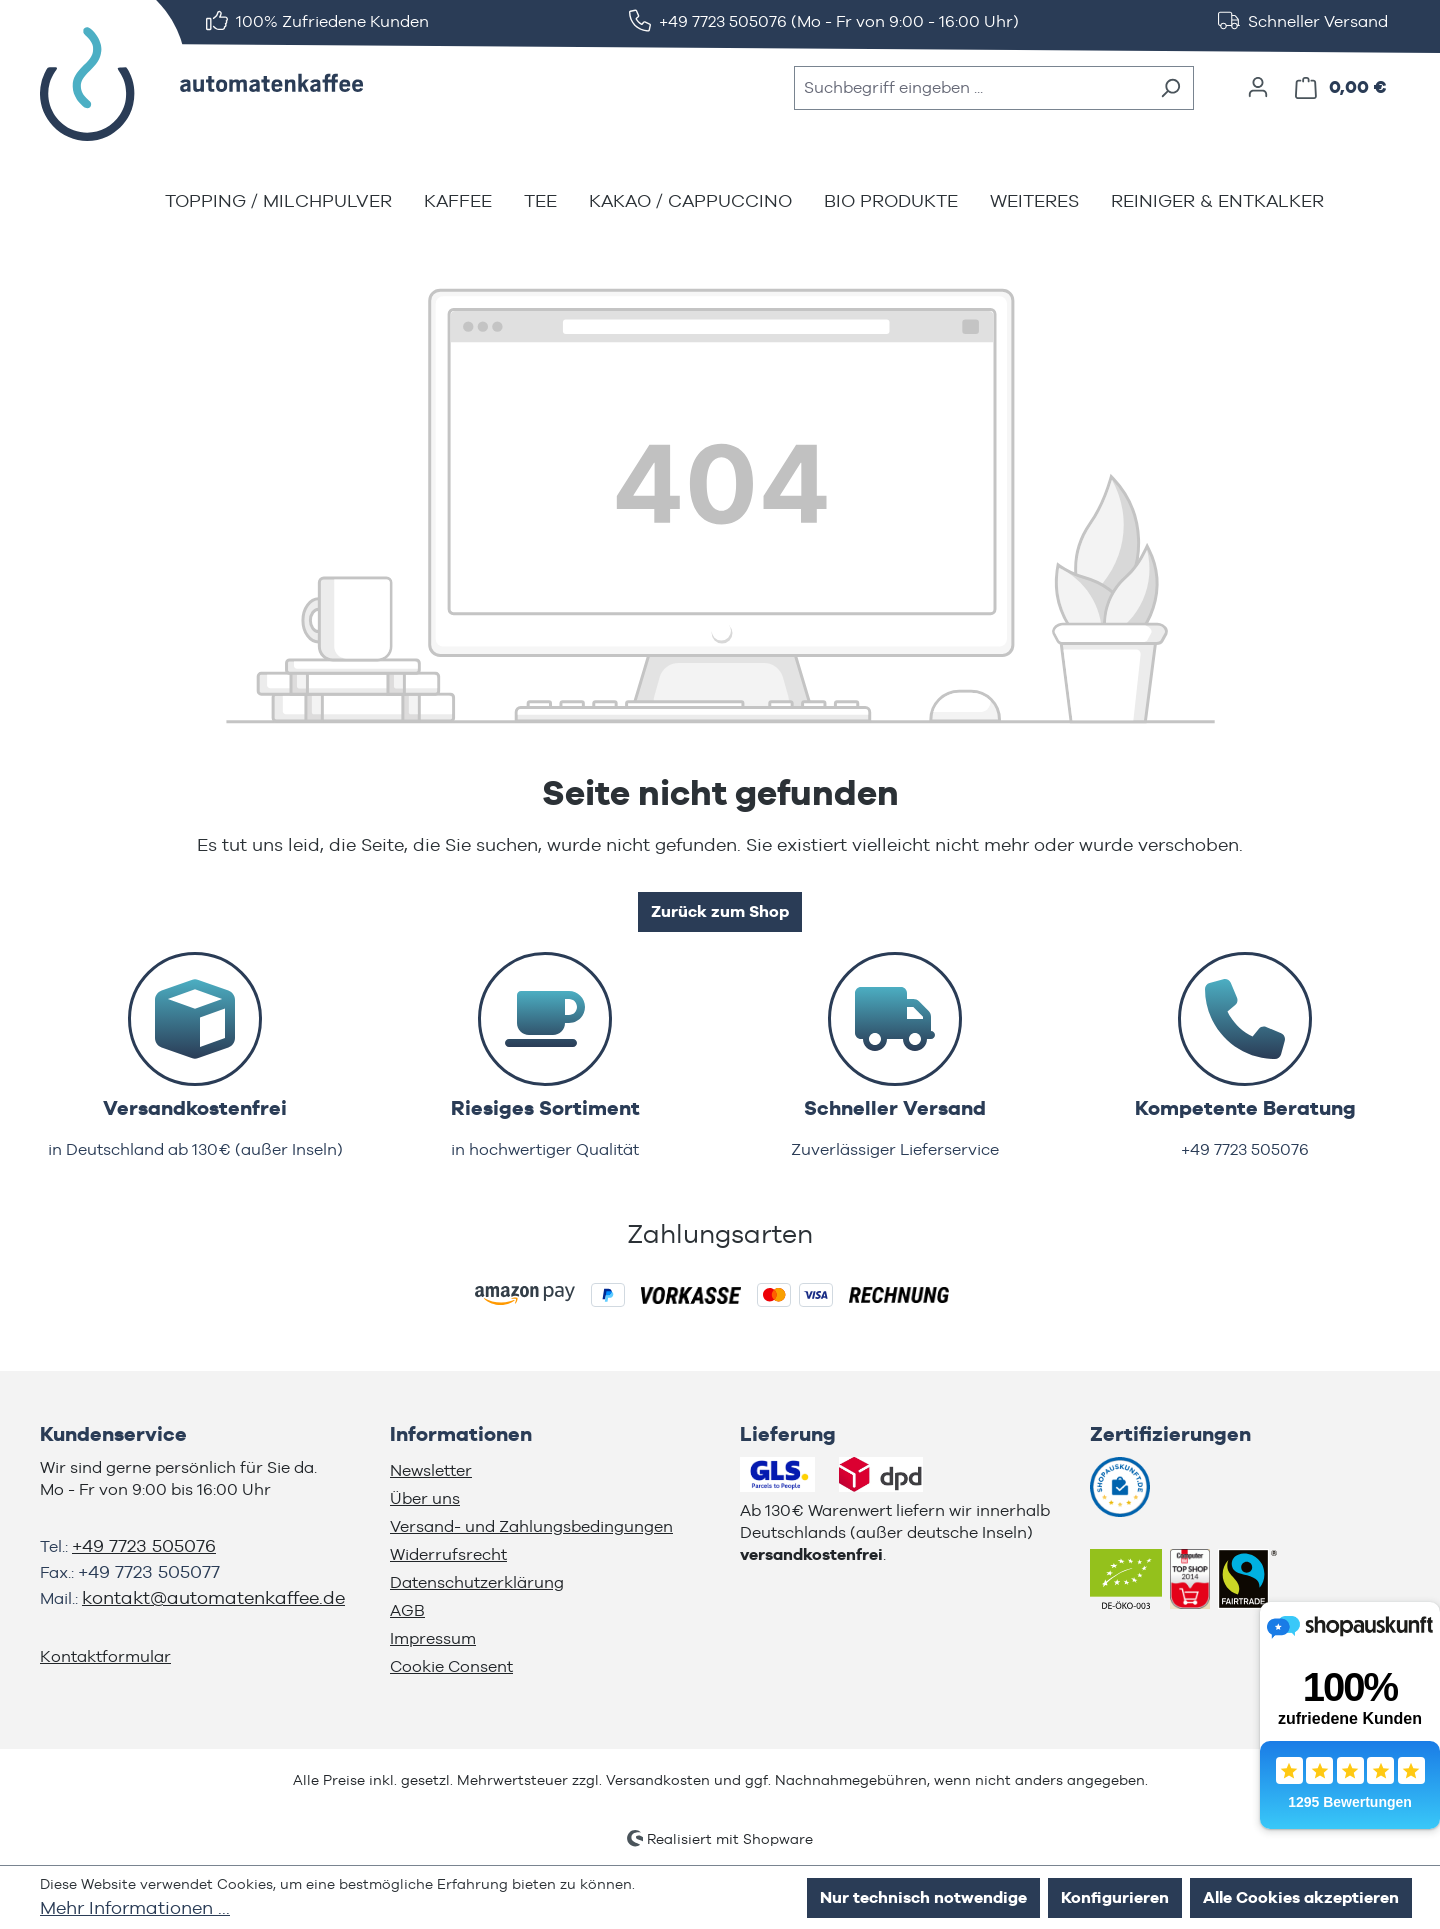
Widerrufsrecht (448, 1554)
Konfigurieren (1115, 1897)
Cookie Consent (451, 1666)
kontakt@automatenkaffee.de (213, 1597)
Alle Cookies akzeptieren (1301, 1897)
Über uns (425, 1498)
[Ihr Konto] (1258, 87)
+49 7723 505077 (149, 1571)
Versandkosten (658, 1780)
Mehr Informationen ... (135, 1907)
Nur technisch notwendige (923, 1897)
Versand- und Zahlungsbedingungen (531, 1526)
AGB (407, 1610)
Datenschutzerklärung (477, 1582)
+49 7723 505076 (144, 1545)
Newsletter (431, 1470)
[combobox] (971, 88)
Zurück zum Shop (720, 911)
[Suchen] (1170, 88)
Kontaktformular (105, 1656)
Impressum (433, 1638)
